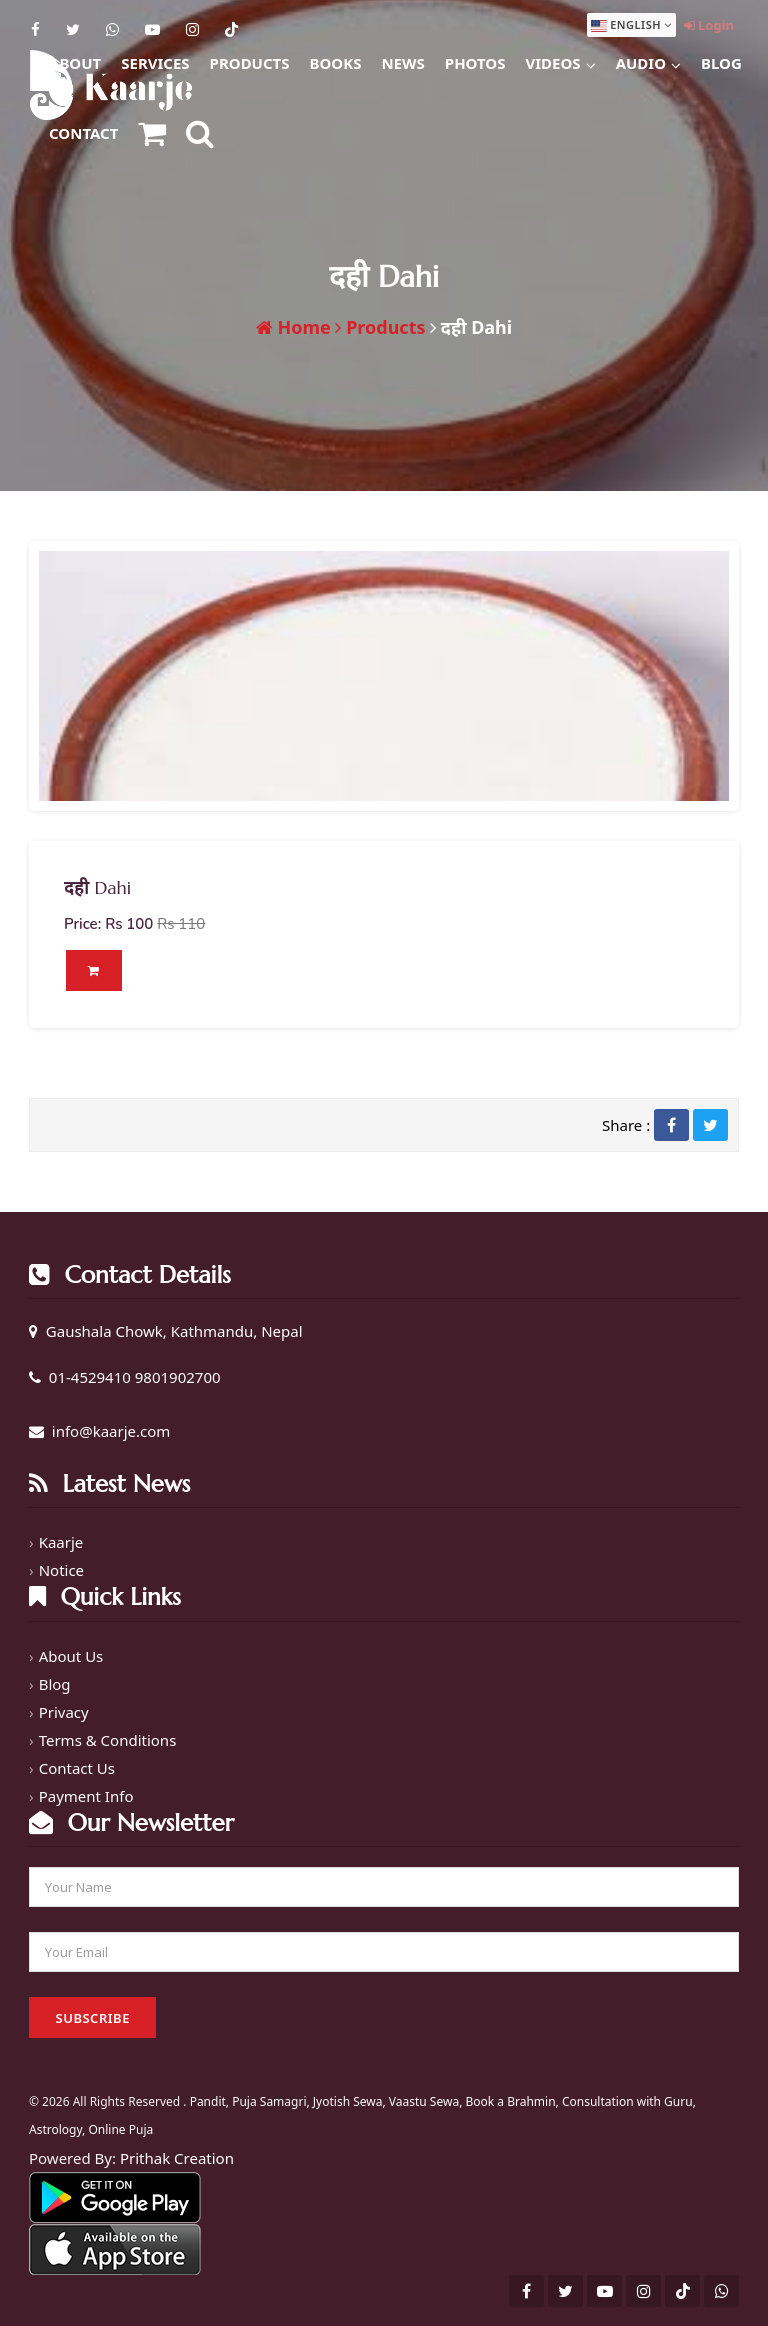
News (402, 63)
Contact (83, 133)
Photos (475, 63)
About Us (71, 1654)
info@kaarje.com (111, 1430)
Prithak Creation (177, 2157)
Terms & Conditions (108, 1738)
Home (293, 327)
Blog (721, 63)
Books (336, 63)
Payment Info (86, 1794)
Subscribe (93, 2017)
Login (709, 25)
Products (250, 63)
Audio (648, 60)
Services (155, 63)
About (75, 63)
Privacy (64, 1710)
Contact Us (77, 1766)
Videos (561, 60)
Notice (61, 1569)
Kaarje (61, 1541)
